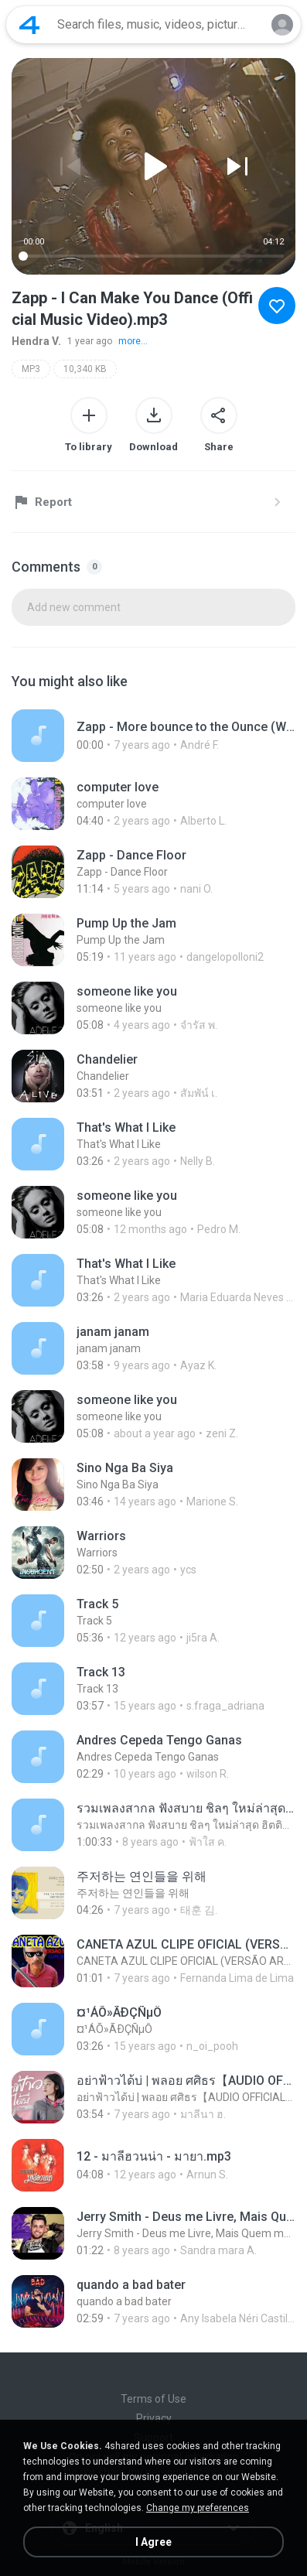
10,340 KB (85, 369)
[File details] (153, 735)
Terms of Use (153, 2399)
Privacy (154, 2418)
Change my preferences (197, 2508)
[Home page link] (29, 25)
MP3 (31, 369)
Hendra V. (36, 341)
